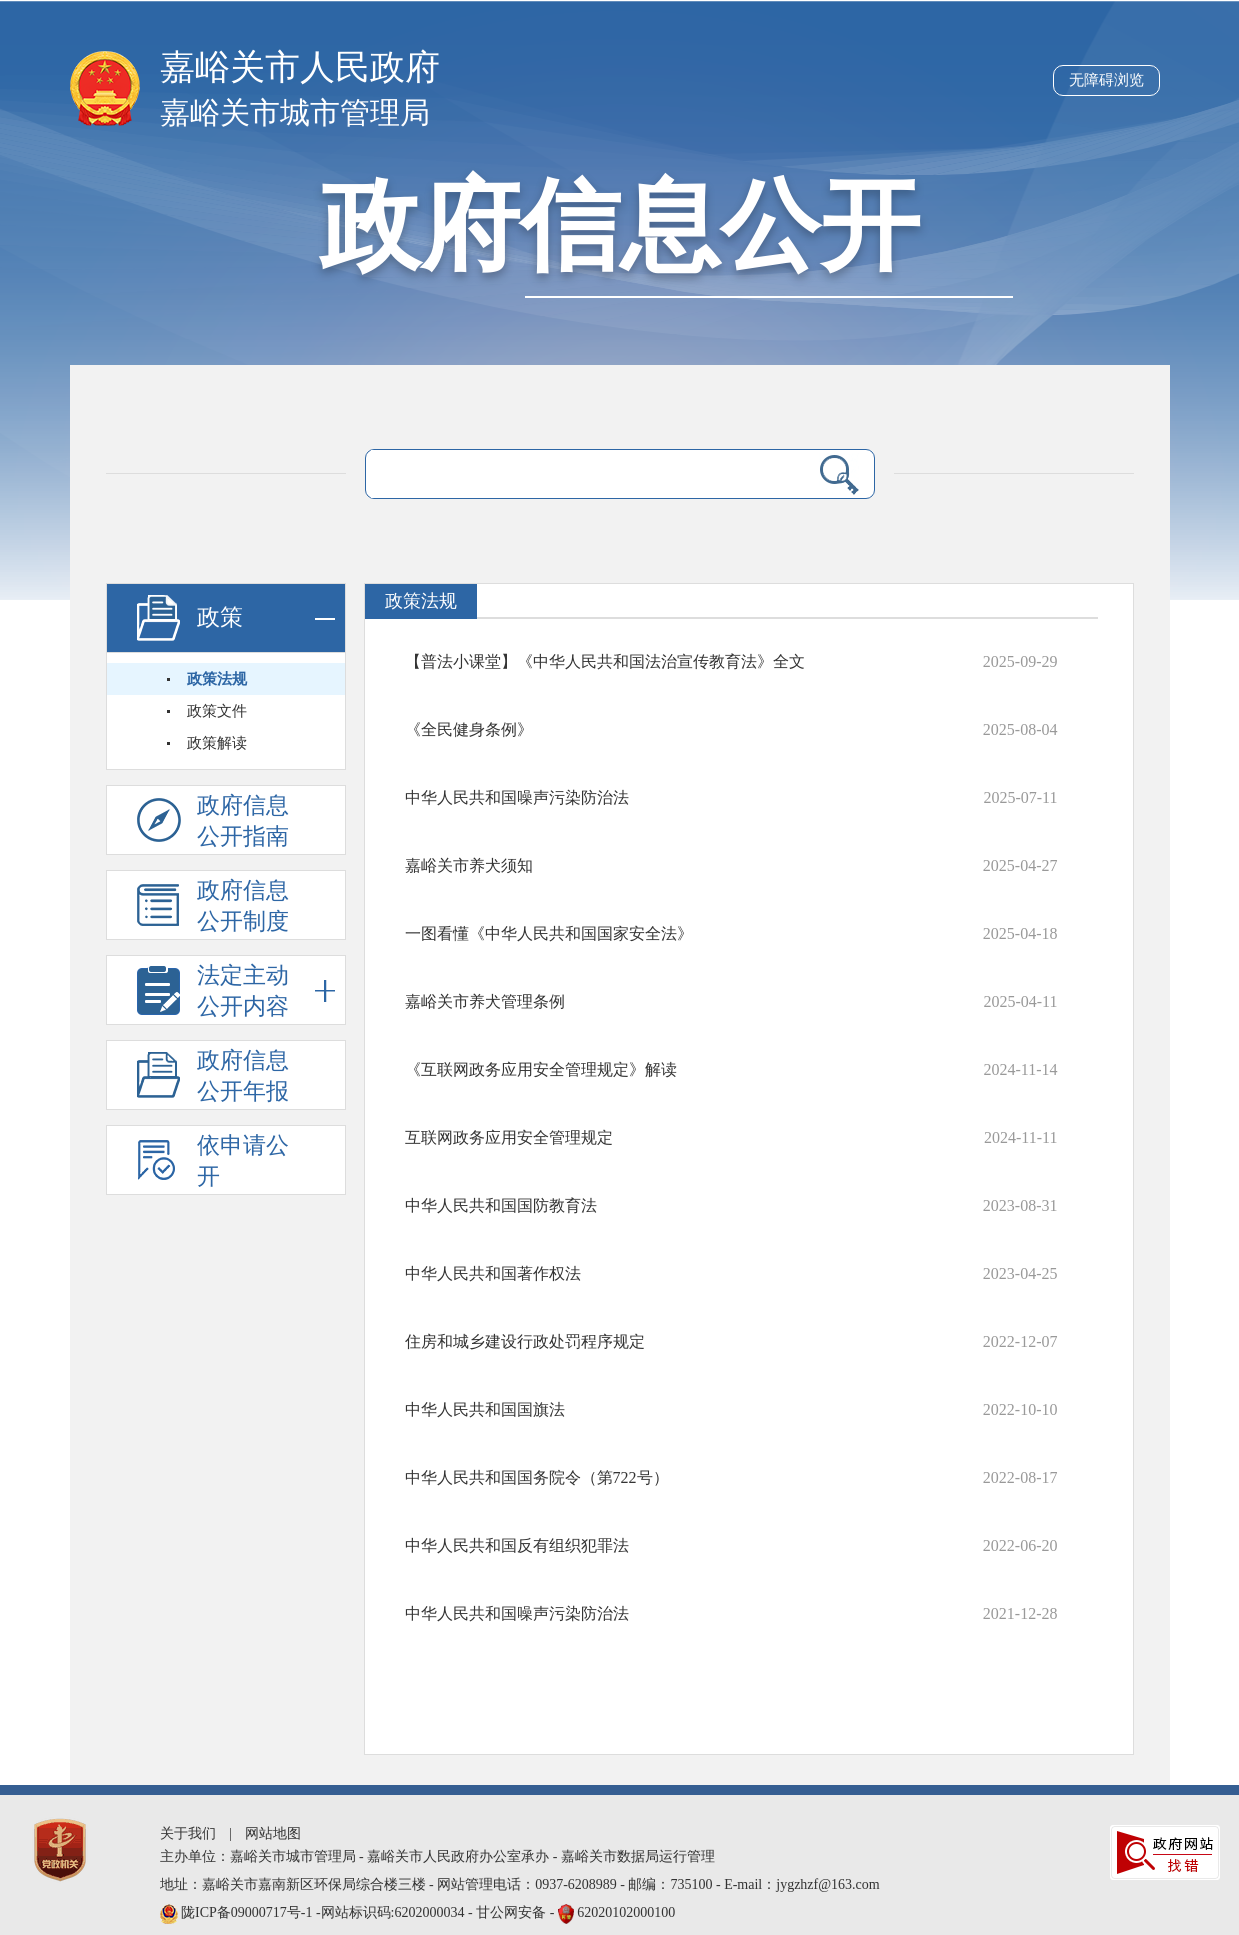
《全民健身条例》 (469, 729)
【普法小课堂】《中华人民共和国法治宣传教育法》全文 (605, 661)
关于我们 (188, 1833)
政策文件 (217, 711)
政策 (266, 618)
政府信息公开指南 (243, 821)
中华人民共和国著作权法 (493, 1273)
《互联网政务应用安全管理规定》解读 (541, 1069)
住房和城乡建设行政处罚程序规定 (525, 1341)
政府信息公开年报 (243, 1076)
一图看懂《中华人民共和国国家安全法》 (549, 933)
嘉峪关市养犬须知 (469, 865)
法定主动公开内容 (266, 990)
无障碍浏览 (1106, 80)
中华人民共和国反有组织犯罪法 (517, 1545)
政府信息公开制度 (243, 906)
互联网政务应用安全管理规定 (509, 1137)
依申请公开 (243, 1161)
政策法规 (217, 679)
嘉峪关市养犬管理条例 (485, 1001)
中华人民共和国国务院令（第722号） (537, 1477)
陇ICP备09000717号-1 (248, 1912)
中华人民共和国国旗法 (485, 1409)
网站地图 (273, 1833)
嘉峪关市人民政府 (300, 67)
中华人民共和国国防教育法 (501, 1205)
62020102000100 (626, 1912)
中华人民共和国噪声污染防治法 (517, 797)
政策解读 (217, 743)
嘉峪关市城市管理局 (295, 112)
